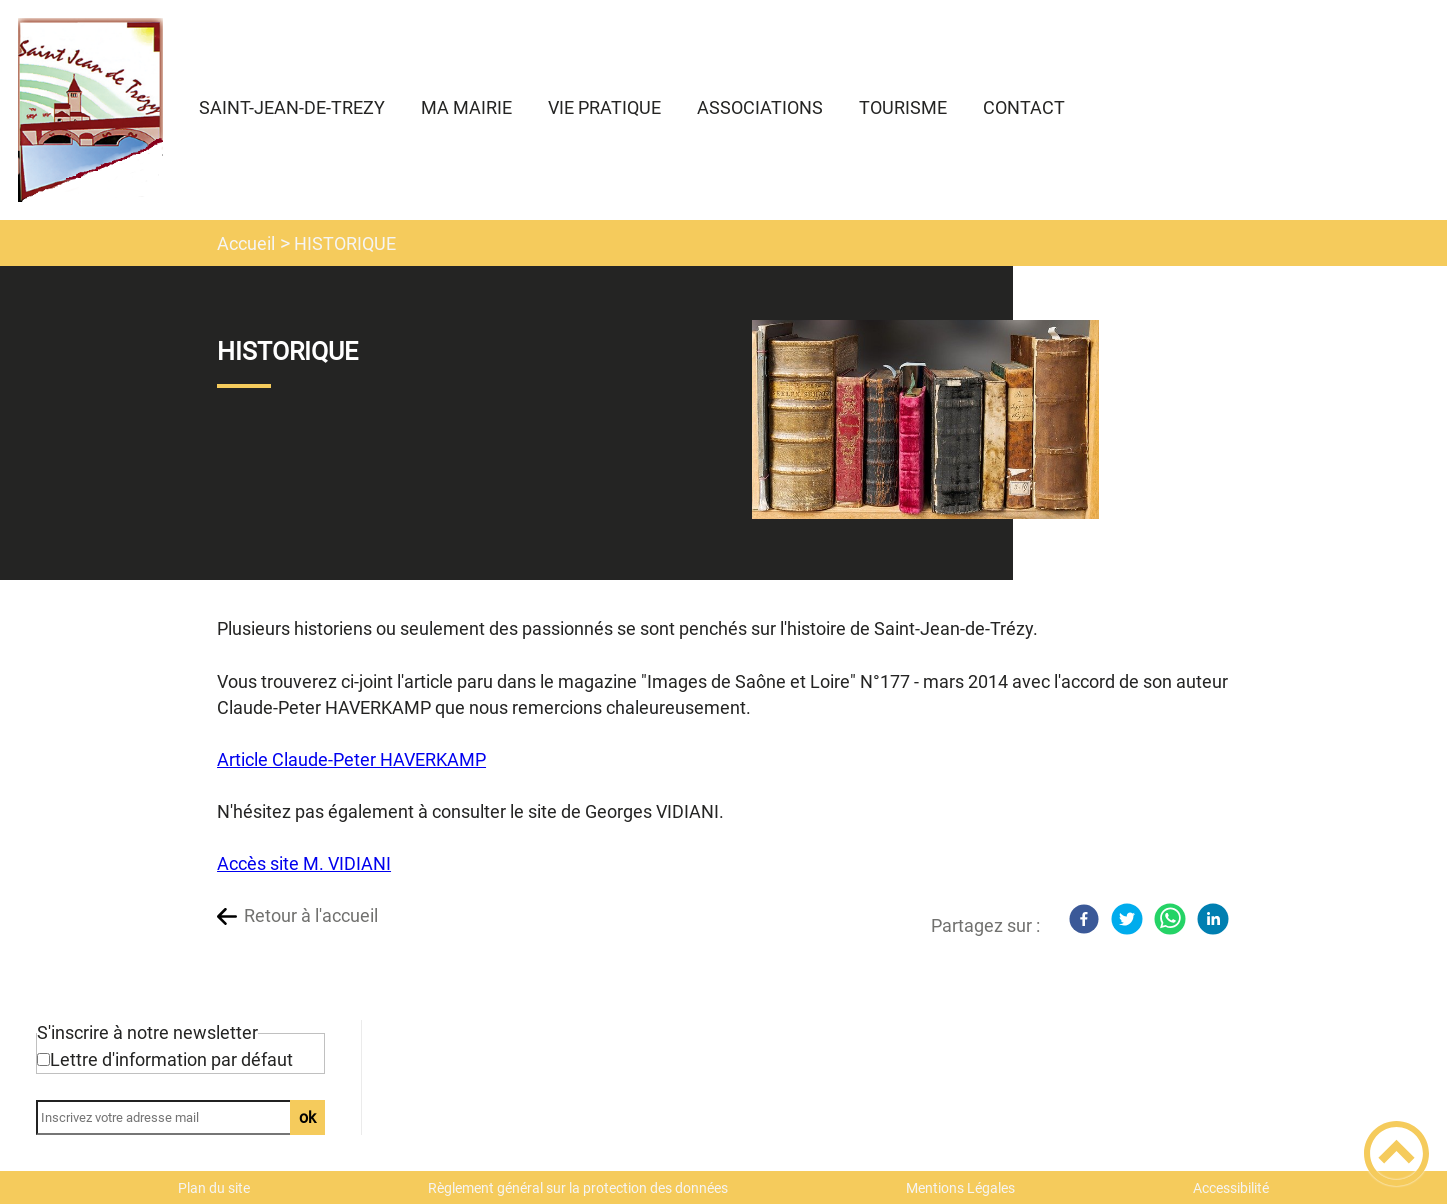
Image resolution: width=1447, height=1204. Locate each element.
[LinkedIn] (1213, 919)
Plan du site (214, 1188)
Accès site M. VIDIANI (304, 863)
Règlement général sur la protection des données (578, 1188)
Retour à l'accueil (311, 915)
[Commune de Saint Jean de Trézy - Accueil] (90, 110)
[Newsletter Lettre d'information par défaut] (43, 1059)
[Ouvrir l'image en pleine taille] (925, 421)
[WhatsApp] (1170, 919)
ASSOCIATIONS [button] (760, 107)
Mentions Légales (960, 1188)
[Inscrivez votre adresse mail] (171, 1117)
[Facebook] (1084, 919)
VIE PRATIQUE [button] (604, 107)
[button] (1396, 1153)
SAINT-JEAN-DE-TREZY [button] (292, 107)
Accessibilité (1231, 1188)
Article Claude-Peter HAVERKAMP (351, 759)
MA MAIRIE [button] (466, 107)
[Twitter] (1127, 919)
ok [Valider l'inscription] (307, 1117)
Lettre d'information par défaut (171, 1059)
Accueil (246, 243)
